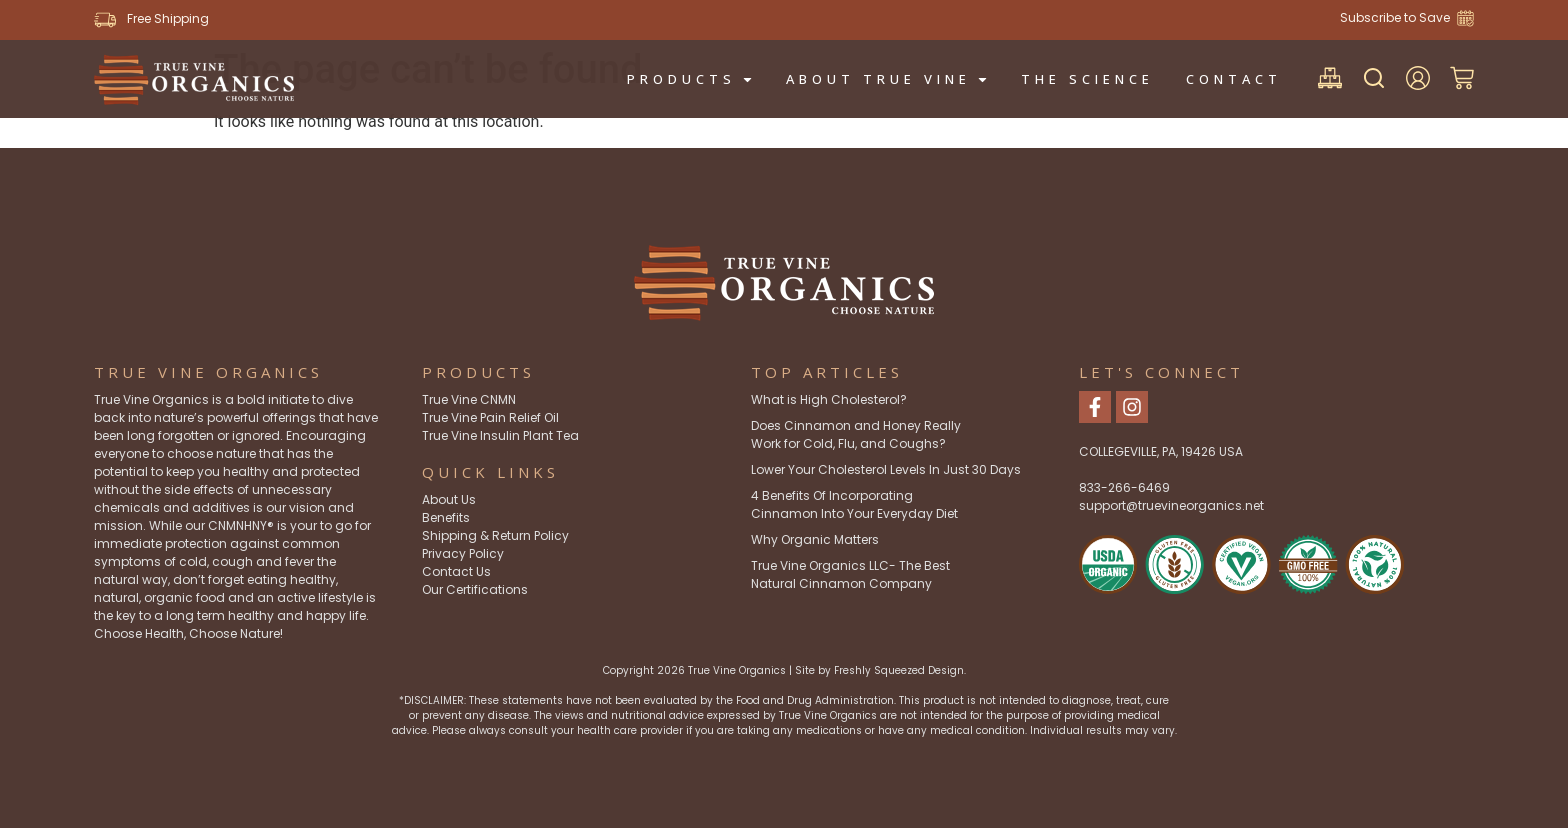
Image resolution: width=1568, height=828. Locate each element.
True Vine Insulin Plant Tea (500, 435)
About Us (449, 499)
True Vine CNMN (469, 399)
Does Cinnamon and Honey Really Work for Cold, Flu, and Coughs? (856, 434)
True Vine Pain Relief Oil (490, 417)
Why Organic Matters (815, 539)
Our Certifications (475, 589)
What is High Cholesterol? (829, 399)
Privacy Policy (463, 553)
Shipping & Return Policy (495, 535)
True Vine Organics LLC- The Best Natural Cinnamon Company (850, 574)
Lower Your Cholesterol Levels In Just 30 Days (886, 469)
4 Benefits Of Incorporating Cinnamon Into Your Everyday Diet (854, 504)
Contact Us (456, 571)
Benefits (446, 517)
